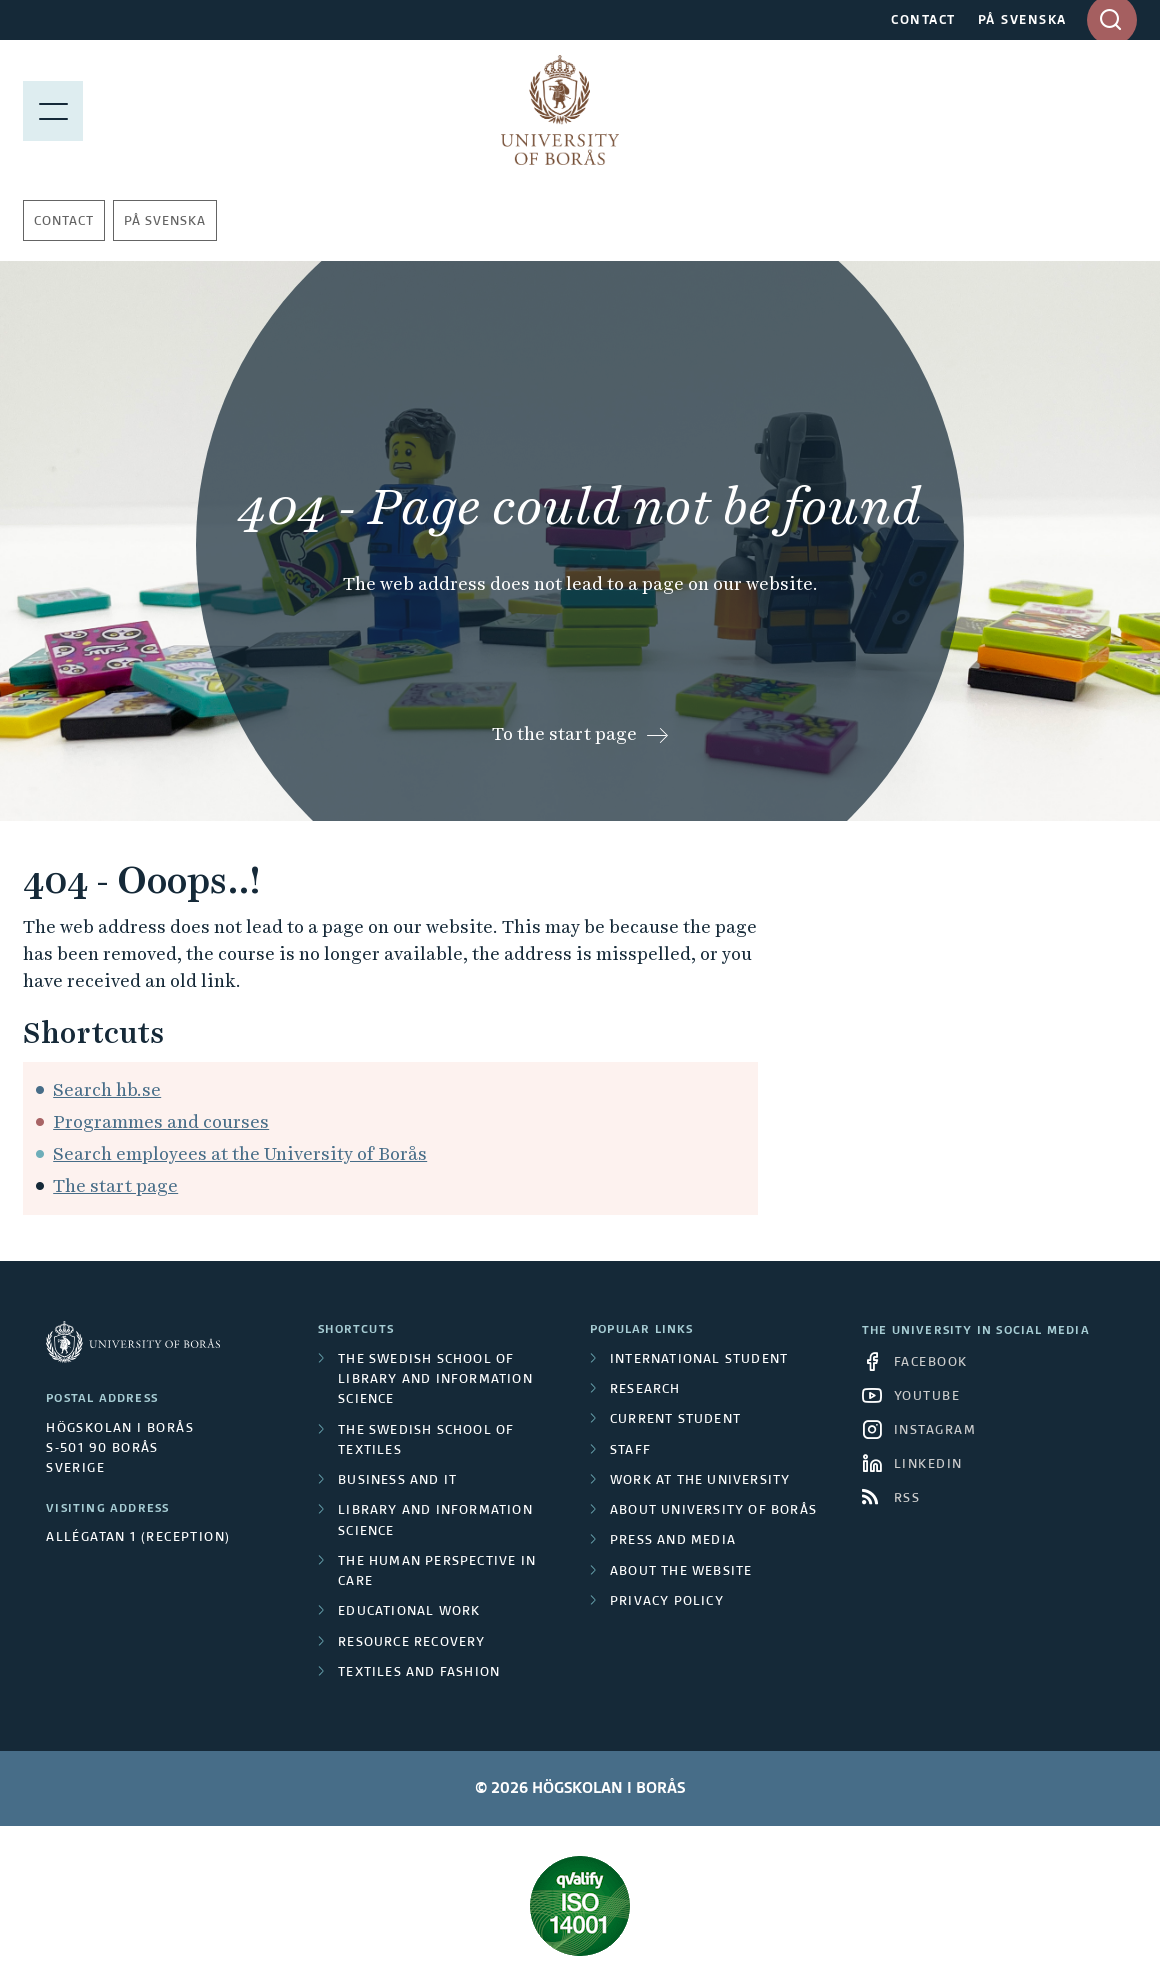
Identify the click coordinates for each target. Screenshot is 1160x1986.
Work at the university (700, 1481)
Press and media (673, 1541)
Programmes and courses (161, 1121)
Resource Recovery (411, 1643)
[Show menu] (53, 110)
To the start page (564, 733)
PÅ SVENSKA (1022, 21)
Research (645, 1390)
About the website (681, 1572)
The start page (115, 1185)
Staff (630, 1451)
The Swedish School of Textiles (426, 1441)
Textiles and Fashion (419, 1673)
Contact (64, 222)
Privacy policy (667, 1602)
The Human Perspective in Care (437, 1572)
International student (699, 1360)
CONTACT (923, 21)
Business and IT (397, 1481)
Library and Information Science (435, 1521)
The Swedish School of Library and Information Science (435, 1380)
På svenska (165, 222)
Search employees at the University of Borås (240, 1153)
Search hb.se (107, 1089)
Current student (675, 1420)
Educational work (409, 1612)
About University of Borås (713, 1511)
